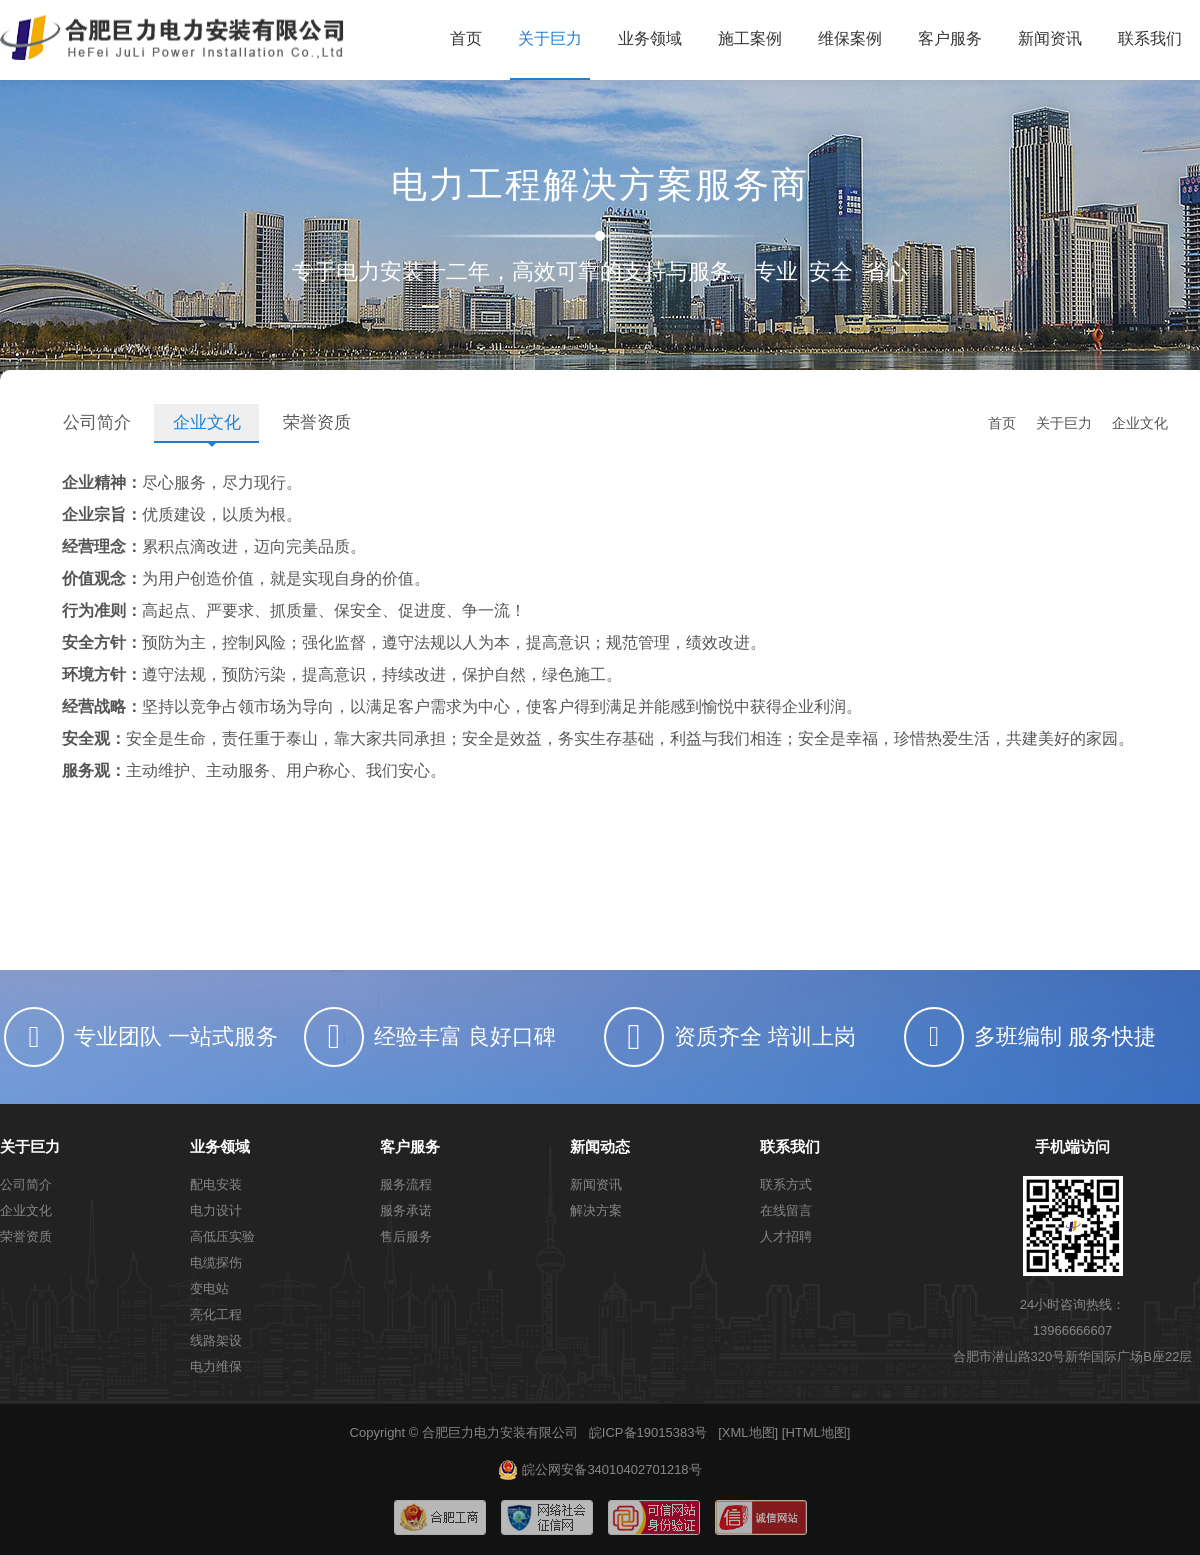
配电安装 (216, 1184)
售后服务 (406, 1236)
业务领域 (650, 38)
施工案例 (750, 38)
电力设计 (216, 1210)
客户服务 (950, 38)
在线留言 (786, 1210)
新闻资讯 (1050, 38)
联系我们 (1150, 38)
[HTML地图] (816, 1432)
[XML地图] (748, 1432)
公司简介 (97, 422)
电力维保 (216, 1366)
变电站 (209, 1288)
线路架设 (216, 1340)
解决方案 (596, 1210)
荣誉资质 (317, 422)
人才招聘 (786, 1236)
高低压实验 (222, 1236)
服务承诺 (406, 1210)
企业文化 (207, 422)
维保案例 (850, 38)
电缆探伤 (216, 1262)
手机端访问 (1072, 1146)
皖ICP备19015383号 (648, 1432)
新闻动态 (600, 1146)
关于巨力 (550, 38)
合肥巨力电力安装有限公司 (500, 1432)
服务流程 (406, 1184)
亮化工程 (216, 1314)
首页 (466, 38)
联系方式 (786, 1184)
